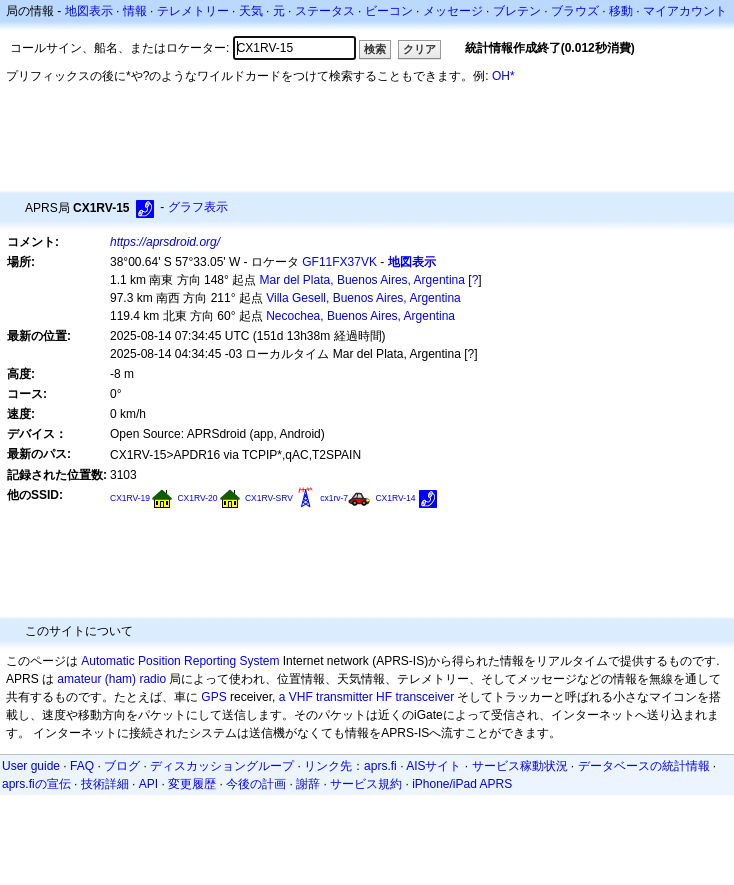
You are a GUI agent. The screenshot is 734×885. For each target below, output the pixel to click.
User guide (31, 766)
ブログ (122, 766)
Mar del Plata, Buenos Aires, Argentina (362, 280)
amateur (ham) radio (111, 679)
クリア (419, 49)
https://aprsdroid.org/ (165, 242)
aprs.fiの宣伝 (36, 784)
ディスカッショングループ (222, 766)
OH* (503, 76)
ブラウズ (575, 11)
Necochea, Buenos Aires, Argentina (360, 316)
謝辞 (308, 784)
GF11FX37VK (339, 262)
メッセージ (453, 11)
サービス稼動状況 (520, 766)
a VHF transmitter (326, 697)
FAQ (82, 766)
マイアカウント (685, 11)
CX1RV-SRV (269, 498)
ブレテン (517, 11)
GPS (213, 697)
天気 (251, 11)
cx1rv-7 (334, 498)
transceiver (424, 697)
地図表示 (89, 11)
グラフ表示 (198, 207)
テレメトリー (193, 11)
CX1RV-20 (197, 498)
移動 (621, 11)
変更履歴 (192, 784)
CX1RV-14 (395, 498)
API (148, 784)
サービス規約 (366, 784)
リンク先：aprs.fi (350, 766)
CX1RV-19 (130, 498)
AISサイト (433, 766)
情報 (135, 11)
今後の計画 (256, 784)
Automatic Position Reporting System (180, 661)
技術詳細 (105, 784)
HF (384, 697)
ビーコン (389, 11)
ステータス (325, 11)
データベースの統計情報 (644, 766)
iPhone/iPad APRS (462, 784)
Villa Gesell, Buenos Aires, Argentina (363, 298)
